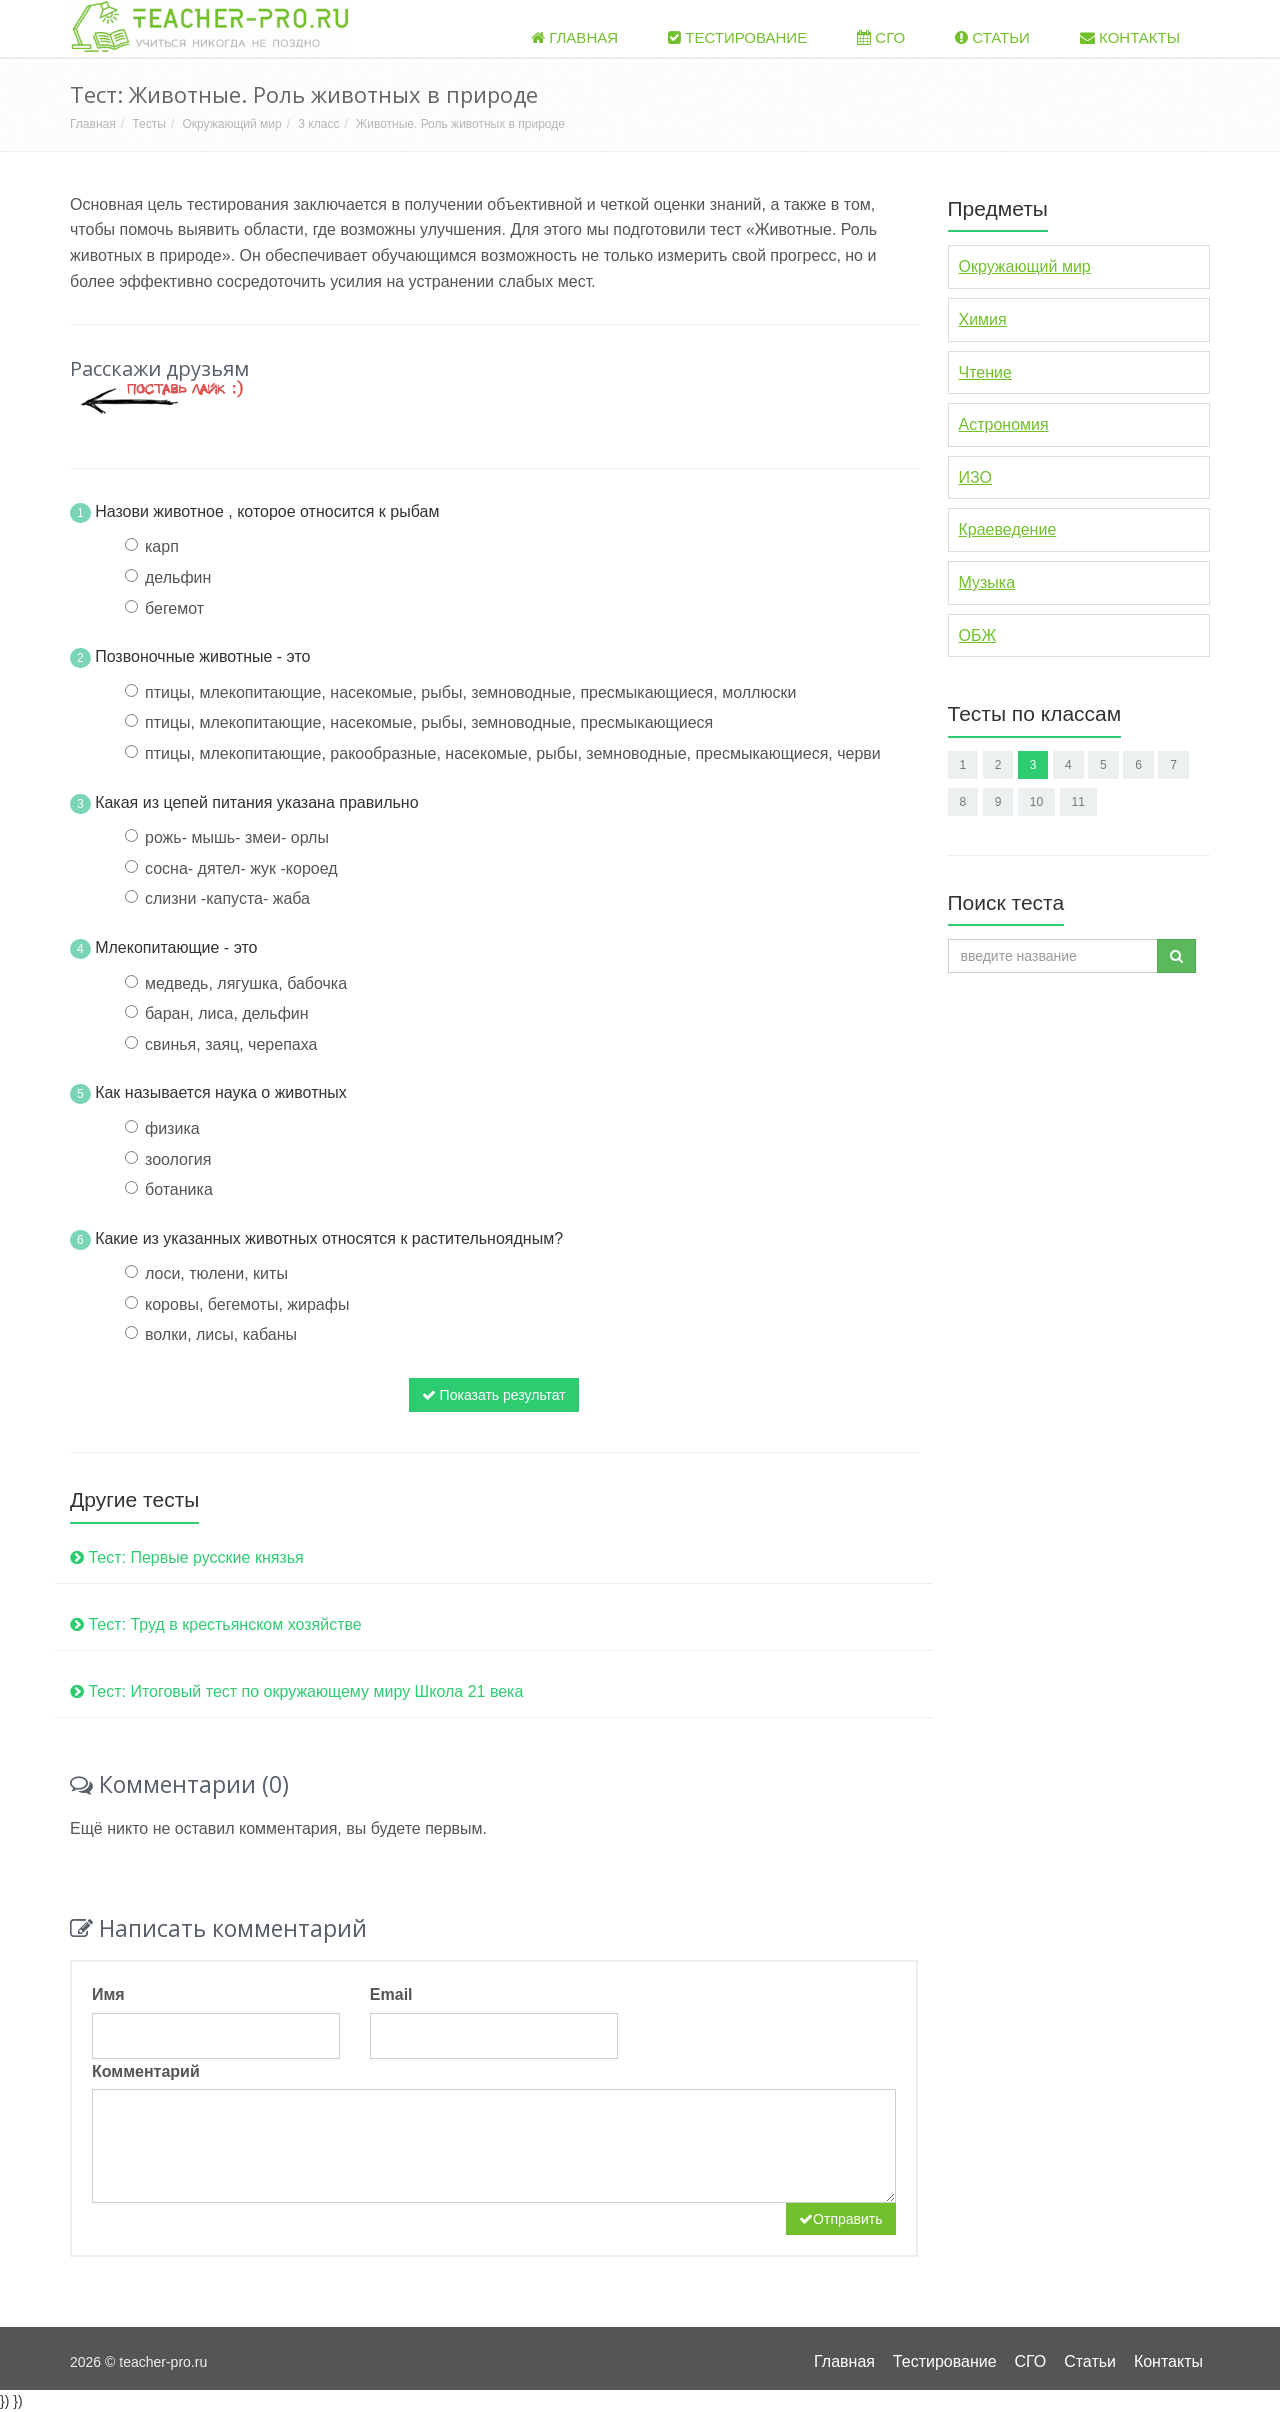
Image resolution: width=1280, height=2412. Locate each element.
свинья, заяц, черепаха (231, 1044)
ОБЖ (978, 635)
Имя (108, 1994)
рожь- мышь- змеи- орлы (237, 837)
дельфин (178, 577)
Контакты (1130, 37)
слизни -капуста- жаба (227, 898)
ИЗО (975, 477)
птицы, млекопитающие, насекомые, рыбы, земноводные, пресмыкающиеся (429, 722)
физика (172, 1128)
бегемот (174, 608)
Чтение (985, 372)
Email (391, 1994)
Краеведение (1008, 529)
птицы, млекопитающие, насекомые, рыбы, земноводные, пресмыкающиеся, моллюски (470, 692)
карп (162, 546)
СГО (881, 37)
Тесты (148, 124)
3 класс (318, 124)
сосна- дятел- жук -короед (241, 868)
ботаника (179, 1189)
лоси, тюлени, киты (216, 1273)
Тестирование (737, 37)
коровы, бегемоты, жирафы (247, 1304)
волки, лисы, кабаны (221, 1334)
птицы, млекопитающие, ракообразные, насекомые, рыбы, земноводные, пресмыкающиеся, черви (513, 753)
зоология (178, 1159)
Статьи (992, 37)
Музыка (987, 582)
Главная (574, 37)
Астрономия (1004, 424)
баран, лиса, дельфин (227, 1013)
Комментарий (146, 2071)
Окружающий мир (231, 124)
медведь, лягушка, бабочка (246, 983)
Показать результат (494, 1395)
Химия (983, 319)
